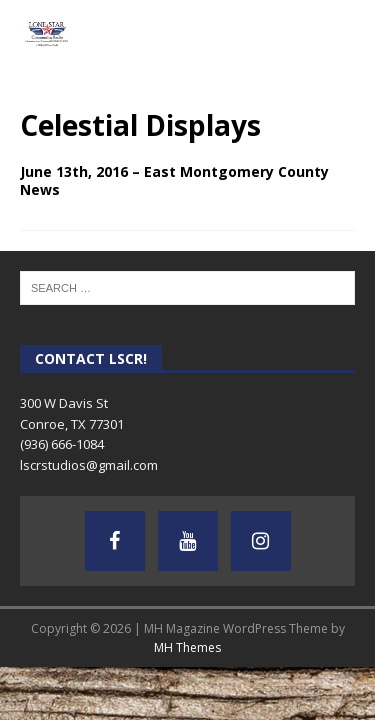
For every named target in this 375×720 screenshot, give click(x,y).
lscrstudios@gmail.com (89, 465)
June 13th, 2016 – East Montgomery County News (174, 180)
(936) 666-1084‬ (62, 444)
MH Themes (187, 647)
